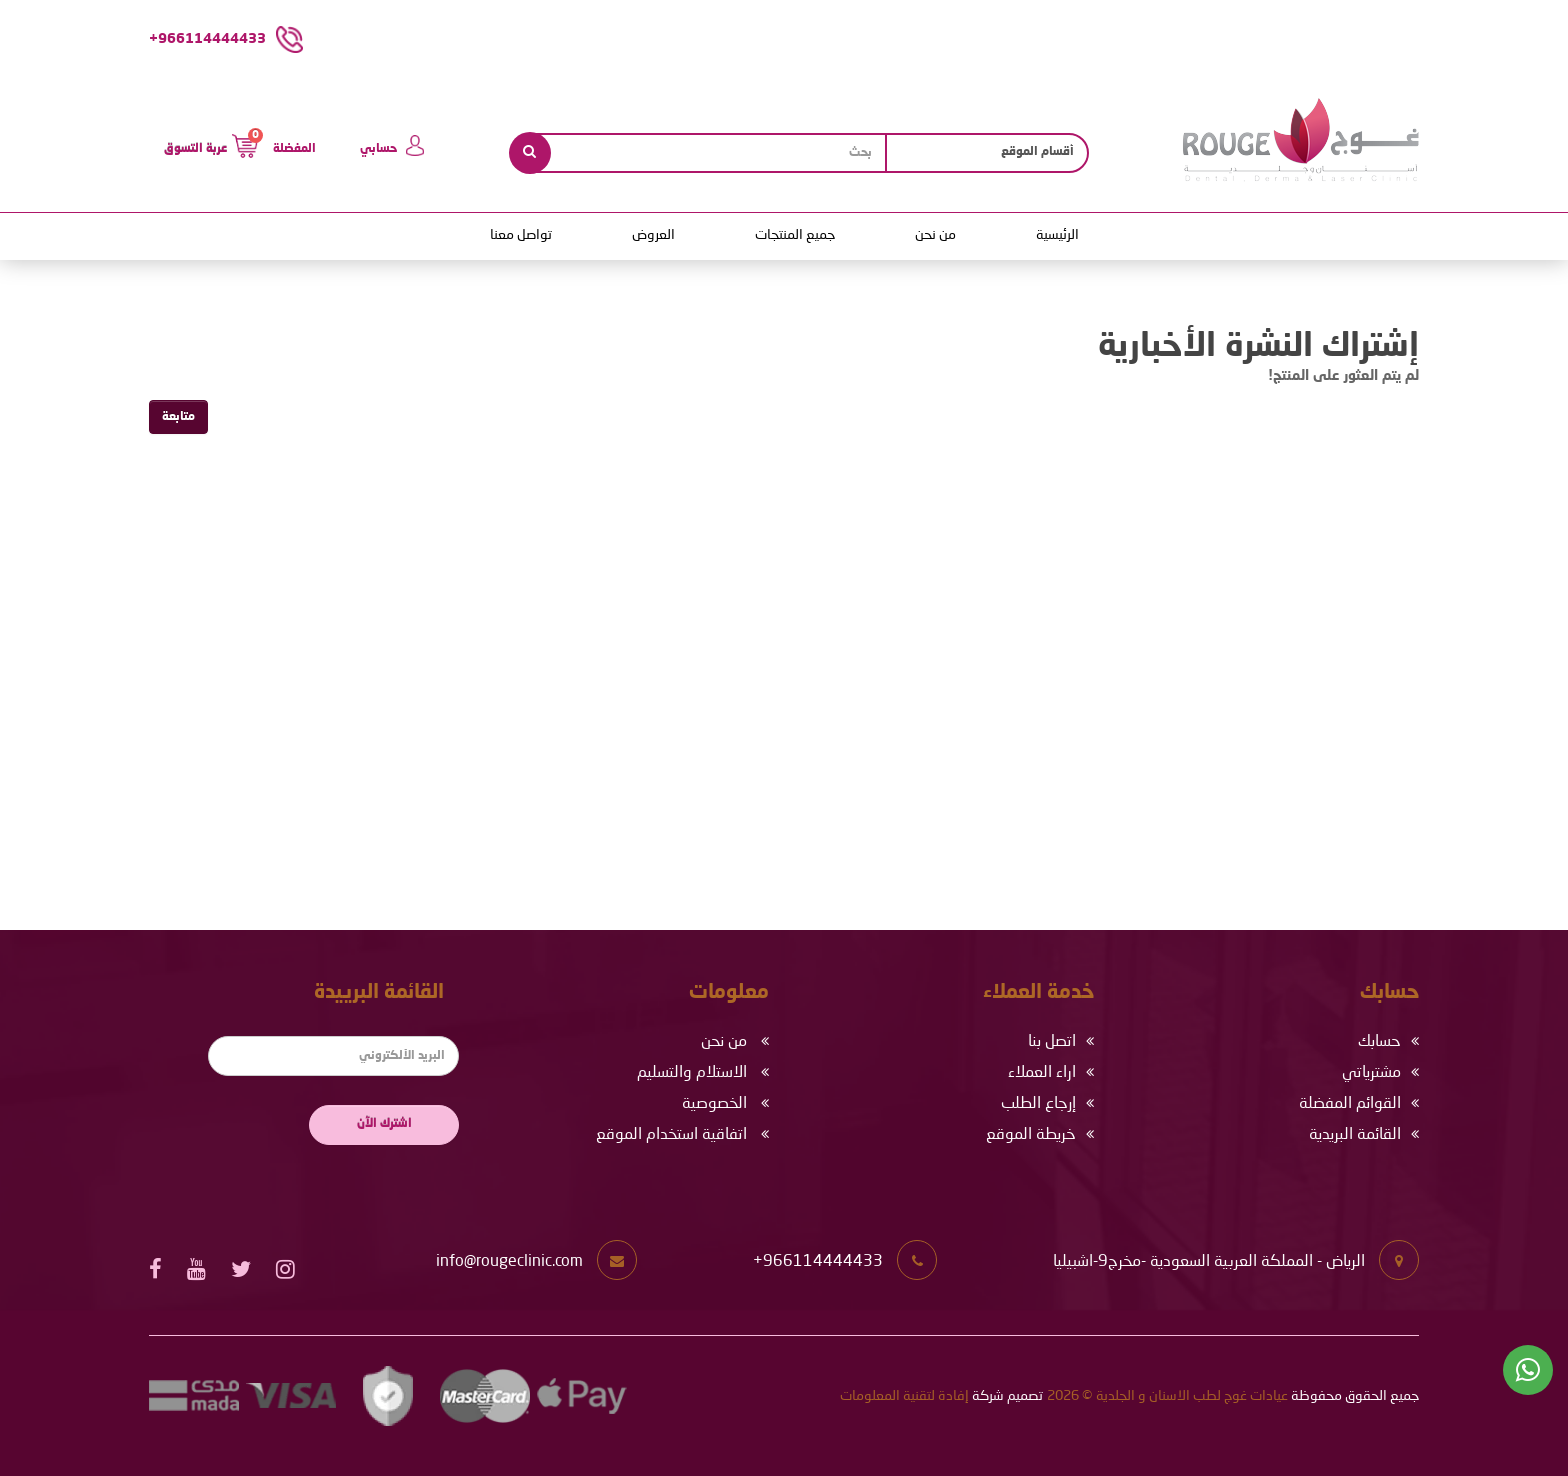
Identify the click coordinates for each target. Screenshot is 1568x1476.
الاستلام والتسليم (692, 1073)
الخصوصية (714, 1104)
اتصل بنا (1052, 1042)
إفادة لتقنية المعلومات (904, 1396)
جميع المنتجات (795, 235)
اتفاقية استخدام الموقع (671, 1135)
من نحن (935, 235)
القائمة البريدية (1355, 1135)
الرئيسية (1057, 235)
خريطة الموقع (1031, 1135)
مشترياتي (1371, 1073)
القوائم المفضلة (1350, 1104)
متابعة (178, 417)
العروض (653, 235)
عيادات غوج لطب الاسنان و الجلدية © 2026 (1167, 1396)
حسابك (1379, 1042)
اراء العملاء (1042, 1073)
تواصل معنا (521, 235)
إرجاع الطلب (1038, 1104)
